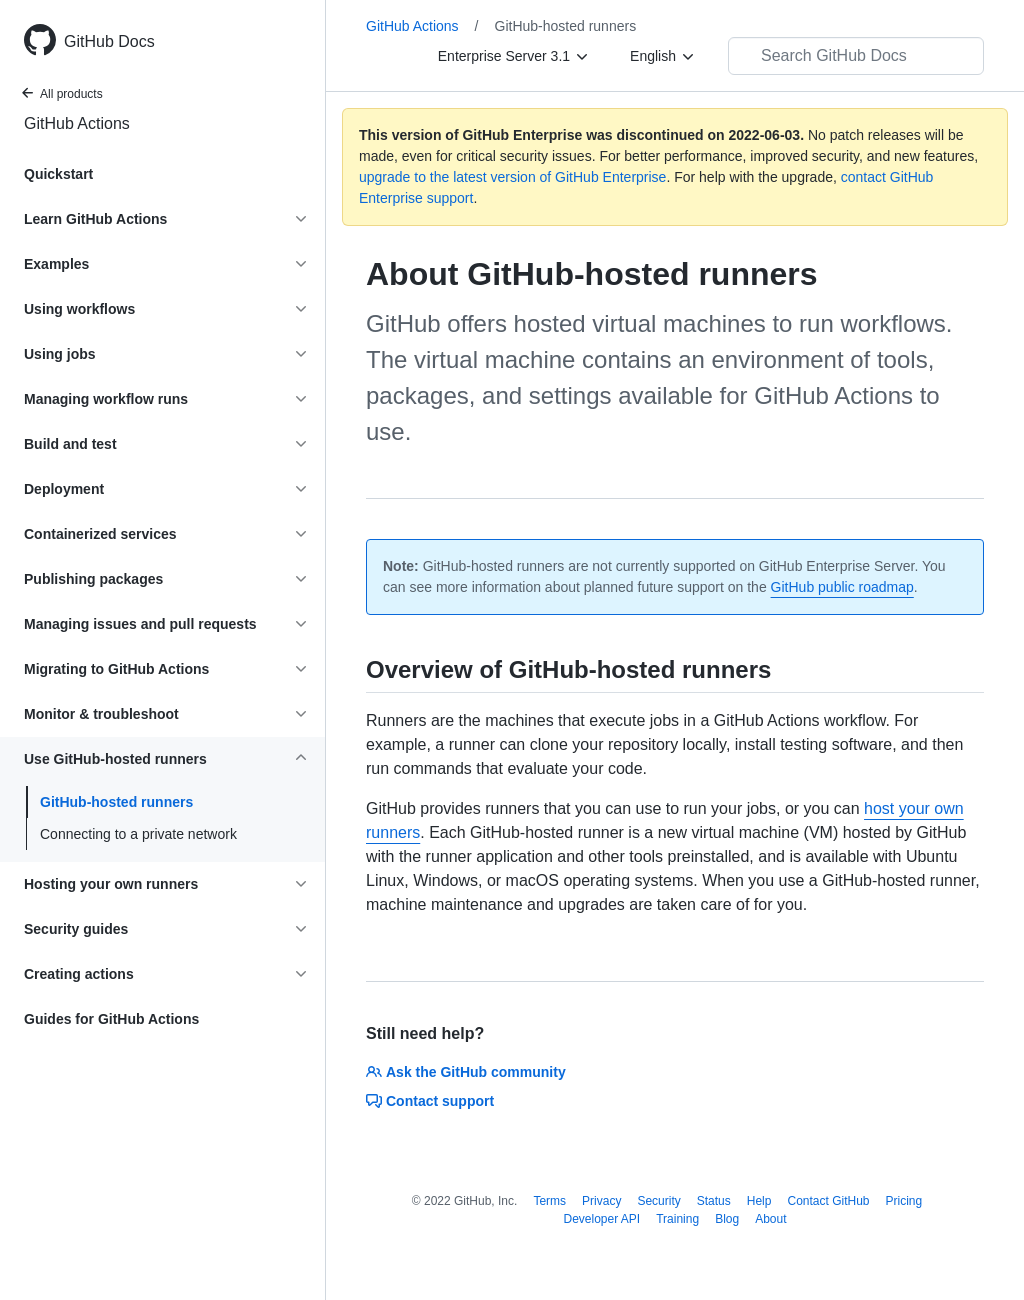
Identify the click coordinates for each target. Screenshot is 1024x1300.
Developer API (601, 1219)
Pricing (904, 1201)
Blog (727, 1219)
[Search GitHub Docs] (856, 56)
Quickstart (58, 174)
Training (677, 1219)
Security (658, 1201)
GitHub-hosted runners (116, 802)
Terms (549, 1201)
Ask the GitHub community (466, 1072)
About (770, 1219)
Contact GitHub (828, 1201)
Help (759, 1201)
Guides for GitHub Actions (111, 1019)
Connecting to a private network (138, 834)
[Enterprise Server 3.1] (514, 56)
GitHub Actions (77, 123)
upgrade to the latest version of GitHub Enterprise (512, 177)
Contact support (430, 1101)
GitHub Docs (109, 41)
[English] (663, 56)
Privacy (601, 1201)
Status (714, 1201)
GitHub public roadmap (842, 587)
